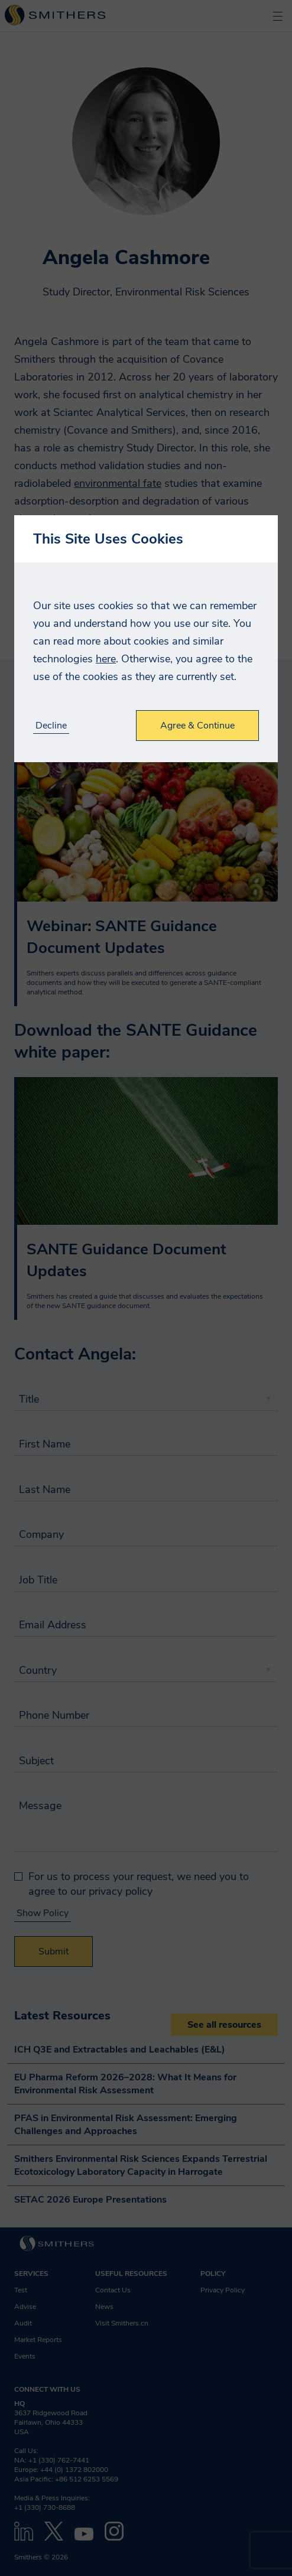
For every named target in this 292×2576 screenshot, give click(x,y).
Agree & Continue (197, 725)
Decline (51, 726)
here (106, 659)
